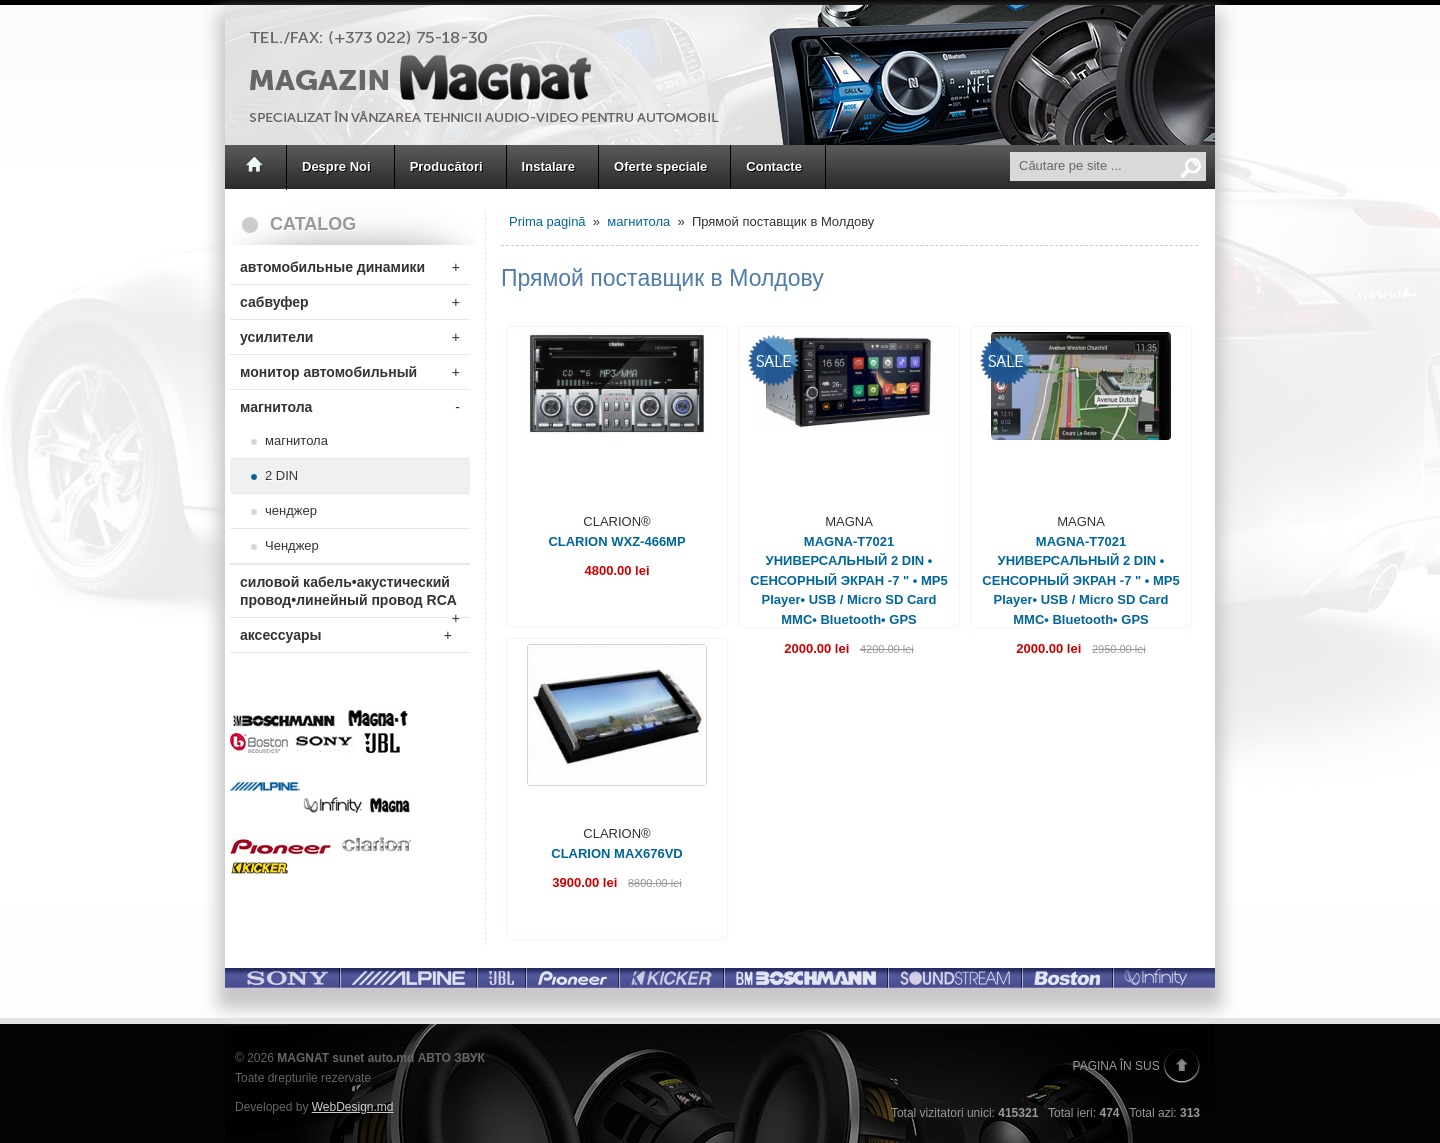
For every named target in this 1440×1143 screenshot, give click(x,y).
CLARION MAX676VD (616, 853)
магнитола (350, 407)
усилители (350, 337)
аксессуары (346, 635)
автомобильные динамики (350, 267)
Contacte (774, 166)
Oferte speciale (660, 166)
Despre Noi (336, 166)
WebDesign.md (353, 1107)
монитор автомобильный (350, 372)
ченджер (291, 510)
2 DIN (281, 475)
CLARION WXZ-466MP (616, 541)
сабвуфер (350, 302)
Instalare (548, 166)
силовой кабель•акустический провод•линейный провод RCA (350, 595)
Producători (446, 166)
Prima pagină (547, 221)
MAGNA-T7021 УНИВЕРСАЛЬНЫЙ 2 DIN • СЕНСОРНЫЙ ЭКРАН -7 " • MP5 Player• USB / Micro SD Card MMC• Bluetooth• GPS (848, 580)
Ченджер (292, 545)
